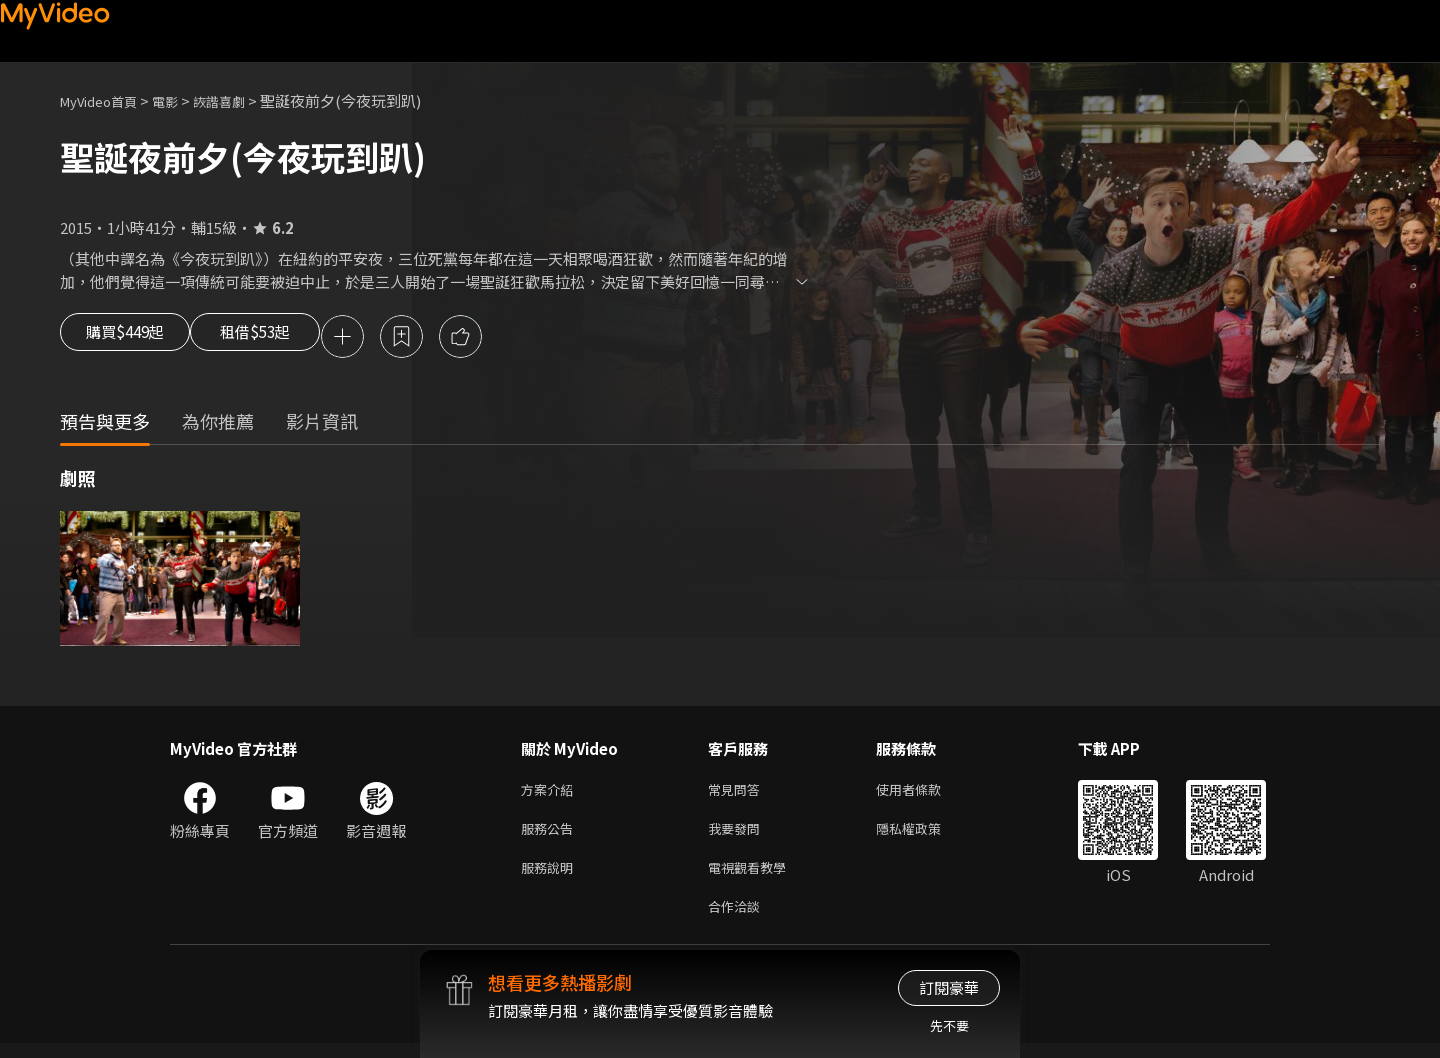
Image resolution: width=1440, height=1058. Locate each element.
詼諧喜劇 (241, 100)
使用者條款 (925, 793)
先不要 (949, 1025)
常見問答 (738, 793)
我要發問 (738, 835)
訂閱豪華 (949, 987)
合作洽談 (738, 919)
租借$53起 (287, 338)
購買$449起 (132, 338)
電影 (181, 100)
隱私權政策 (925, 835)
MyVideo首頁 (105, 100)
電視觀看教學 (753, 877)
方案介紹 (551, 793)
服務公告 (551, 835)
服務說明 (551, 877)
